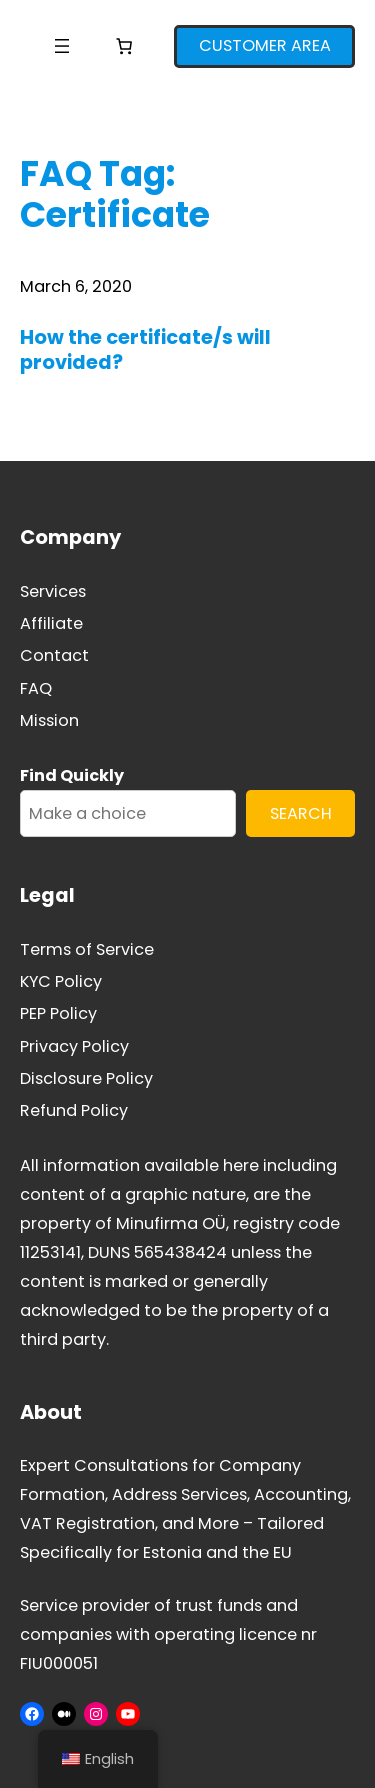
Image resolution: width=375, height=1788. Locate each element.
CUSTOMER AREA (265, 45)
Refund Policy (74, 1110)
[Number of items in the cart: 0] (124, 46)
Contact (54, 655)
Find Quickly (72, 775)
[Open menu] (62, 46)
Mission (49, 720)
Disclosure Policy (86, 1078)
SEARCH (301, 813)
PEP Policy (58, 1013)
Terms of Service (87, 949)
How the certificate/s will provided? (145, 350)
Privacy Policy (74, 1046)
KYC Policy (61, 981)
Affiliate (51, 623)
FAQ (36, 688)
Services (53, 591)
